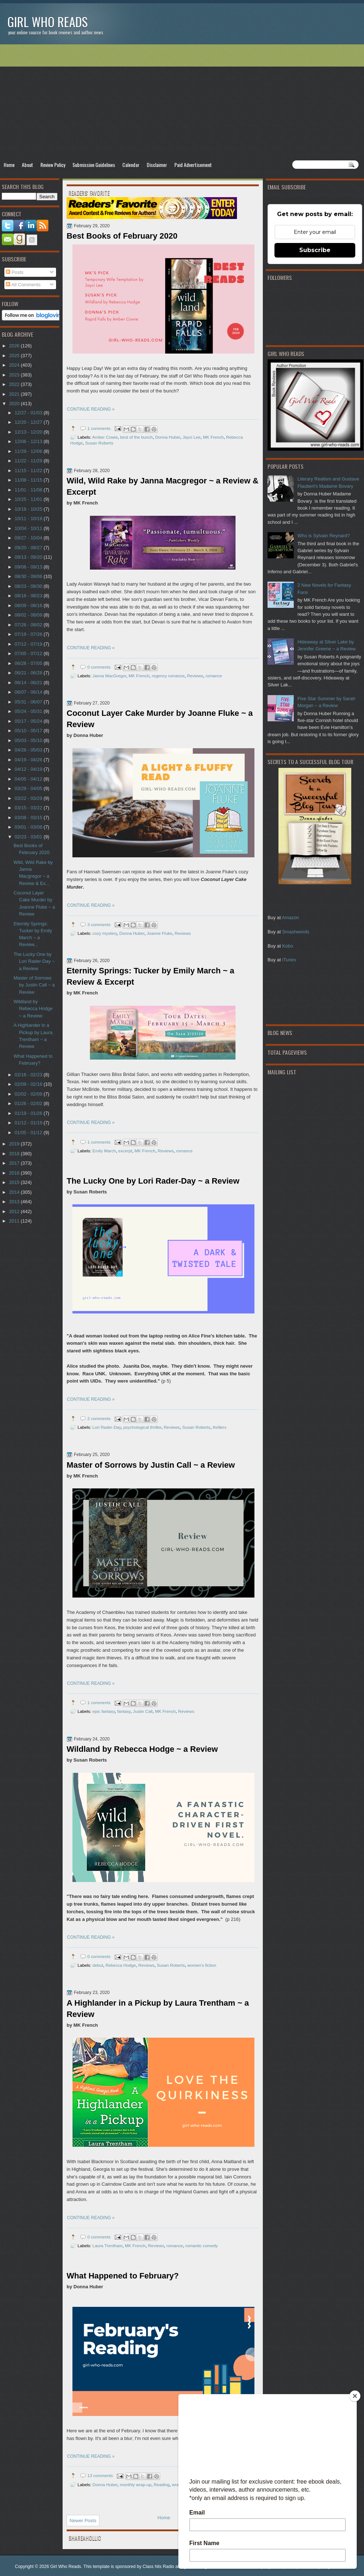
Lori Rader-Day (106, 1427)
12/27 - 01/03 (29, 412)
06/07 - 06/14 (29, 692)
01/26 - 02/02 (29, 1103)
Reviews (195, 675)
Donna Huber (167, 437)
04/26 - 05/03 (29, 750)
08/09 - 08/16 (29, 605)
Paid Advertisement (193, 164)
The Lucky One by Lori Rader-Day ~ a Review (153, 1180)
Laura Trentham (107, 2245)
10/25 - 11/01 (29, 499)
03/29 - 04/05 (29, 788)
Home (9, 164)
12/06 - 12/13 (29, 441)
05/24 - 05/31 (29, 711)
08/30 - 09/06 (29, 576)
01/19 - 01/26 (29, 1113)
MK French (213, 437)
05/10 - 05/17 (29, 730)
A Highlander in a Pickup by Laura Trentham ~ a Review (158, 2008)
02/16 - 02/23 (29, 1074)
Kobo (287, 946)
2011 (15, 1221)
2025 (15, 355)
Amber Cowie (105, 437)
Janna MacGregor (109, 675)
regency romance (168, 675)
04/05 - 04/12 (29, 779)
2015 (15, 1182)
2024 (15, 365)
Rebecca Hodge (121, 1965)
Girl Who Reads (47, 21)
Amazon (290, 917)
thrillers (219, 1427)
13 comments (100, 2475)
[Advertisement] (182, 102)
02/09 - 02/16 (29, 1084)
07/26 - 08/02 (29, 624)
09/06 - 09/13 (29, 567)
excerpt (125, 1150)
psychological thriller (142, 1427)
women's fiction (202, 1965)
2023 (15, 375)
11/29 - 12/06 (29, 451)
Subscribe (315, 250)
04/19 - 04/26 (29, 759)
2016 (15, 1173)
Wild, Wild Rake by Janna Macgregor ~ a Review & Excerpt (162, 486)
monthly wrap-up (135, 2484)
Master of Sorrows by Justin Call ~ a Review (151, 1465)
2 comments (99, 1418)
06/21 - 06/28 (29, 672)
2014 (15, 1192)
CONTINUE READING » (91, 409)
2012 (15, 1211)
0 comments (99, 667)
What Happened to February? (123, 2275)
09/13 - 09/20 (29, 557)
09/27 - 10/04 (29, 538)
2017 (15, 1163)
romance (213, 675)
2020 (15, 403)
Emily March (104, 1150)
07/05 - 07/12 (29, 653)
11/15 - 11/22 (29, 470)
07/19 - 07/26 (29, 634)
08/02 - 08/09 (29, 615)
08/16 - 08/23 (29, 595)
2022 (15, 384)
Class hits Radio (158, 2566)
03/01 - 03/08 (29, 827)
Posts (14, 272)
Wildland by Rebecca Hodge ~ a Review (142, 1749)
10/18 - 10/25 (29, 509)
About (27, 164)
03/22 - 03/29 (29, 798)
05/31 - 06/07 (29, 702)
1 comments (99, 428)
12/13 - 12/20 (29, 432)
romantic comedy (201, 2245)
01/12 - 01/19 (29, 1122)
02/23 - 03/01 (29, 837)
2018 (15, 1153)
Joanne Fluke (159, 933)
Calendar (130, 164)
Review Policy (52, 164)
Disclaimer (157, 164)
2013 (15, 1201)
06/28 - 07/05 (29, 663)
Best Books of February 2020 (122, 235)
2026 (15, 345)
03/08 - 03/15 (29, 817)
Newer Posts (83, 2520)
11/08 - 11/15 (29, 480)
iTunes (289, 959)
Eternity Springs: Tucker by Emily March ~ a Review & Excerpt (150, 976)
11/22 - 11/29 (29, 460)
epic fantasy (103, 1711)
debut (97, 1965)
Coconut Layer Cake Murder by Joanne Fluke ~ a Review (160, 719)
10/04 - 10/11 (29, 528)
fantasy (124, 1711)
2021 (15, 394)
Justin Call (143, 1711)
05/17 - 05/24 (29, 721)
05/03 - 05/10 (29, 740)
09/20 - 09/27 (29, 547)
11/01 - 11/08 (29, 490)
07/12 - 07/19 (29, 644)
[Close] (354, 2395)
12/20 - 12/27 (29, 422)
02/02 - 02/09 (29, 1094)
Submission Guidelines (93, 164)
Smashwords (295, 931)
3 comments (99, 924)
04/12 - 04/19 (29, 769)
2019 (15, 1144)
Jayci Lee (192, 437)
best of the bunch (136, 437)
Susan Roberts (99, 442)
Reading (162, 2484)
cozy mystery (104, 933)
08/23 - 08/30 (29, 586)
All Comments (23, 284)
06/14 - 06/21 (29, 682)
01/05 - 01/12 (29, 1132)
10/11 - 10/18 (29, 518)
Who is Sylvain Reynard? (323, 535)
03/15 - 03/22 (29, 807)
